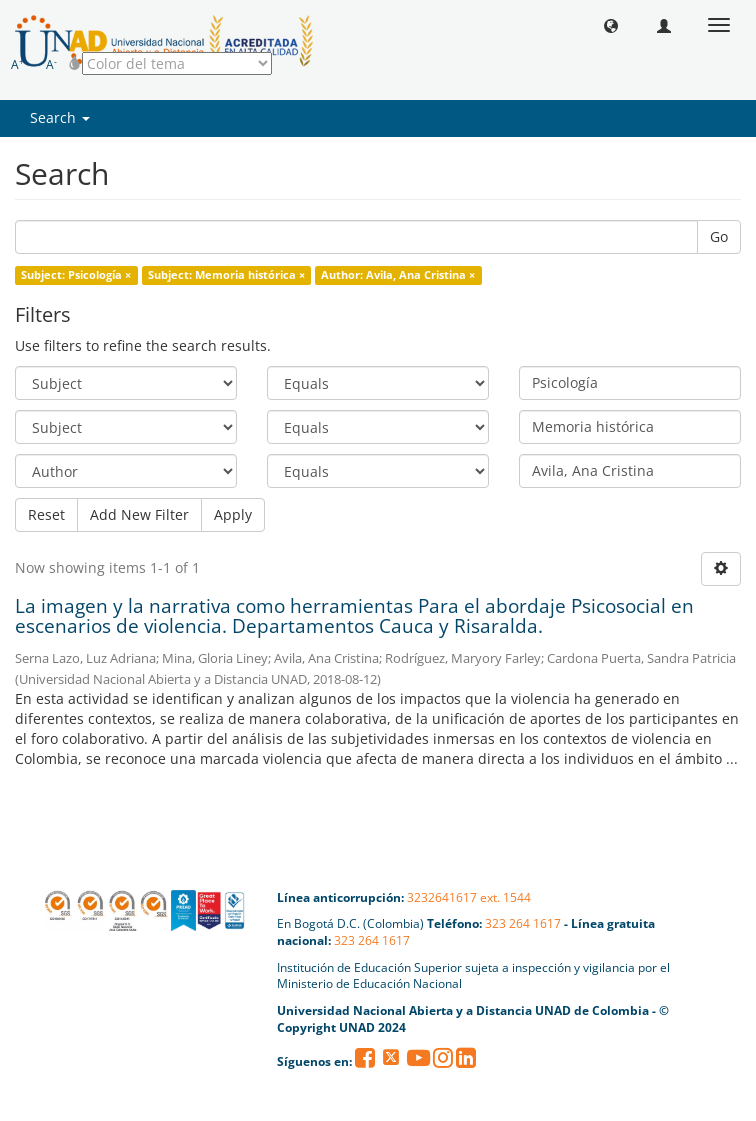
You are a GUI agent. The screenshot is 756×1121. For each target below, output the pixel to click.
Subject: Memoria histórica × (226, 275)
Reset (46, 514)
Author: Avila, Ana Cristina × (398, 275)
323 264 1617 (523, 923)
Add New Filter (139, 514)
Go (719, 236)
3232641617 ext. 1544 (469, 897)
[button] (611, 25)
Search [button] (60, 117)
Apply (233, 514)
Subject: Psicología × (76, 275)
